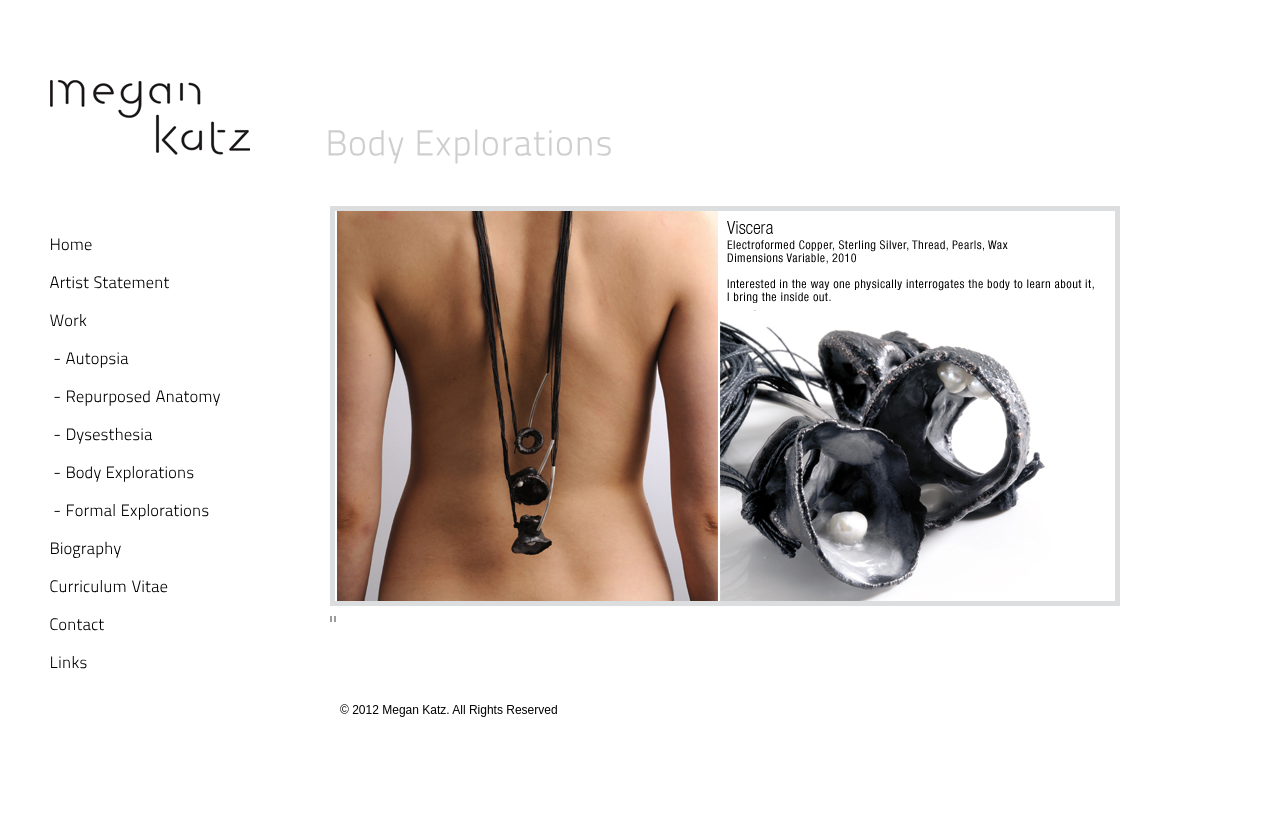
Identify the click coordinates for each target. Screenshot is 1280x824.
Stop (333, 620)
